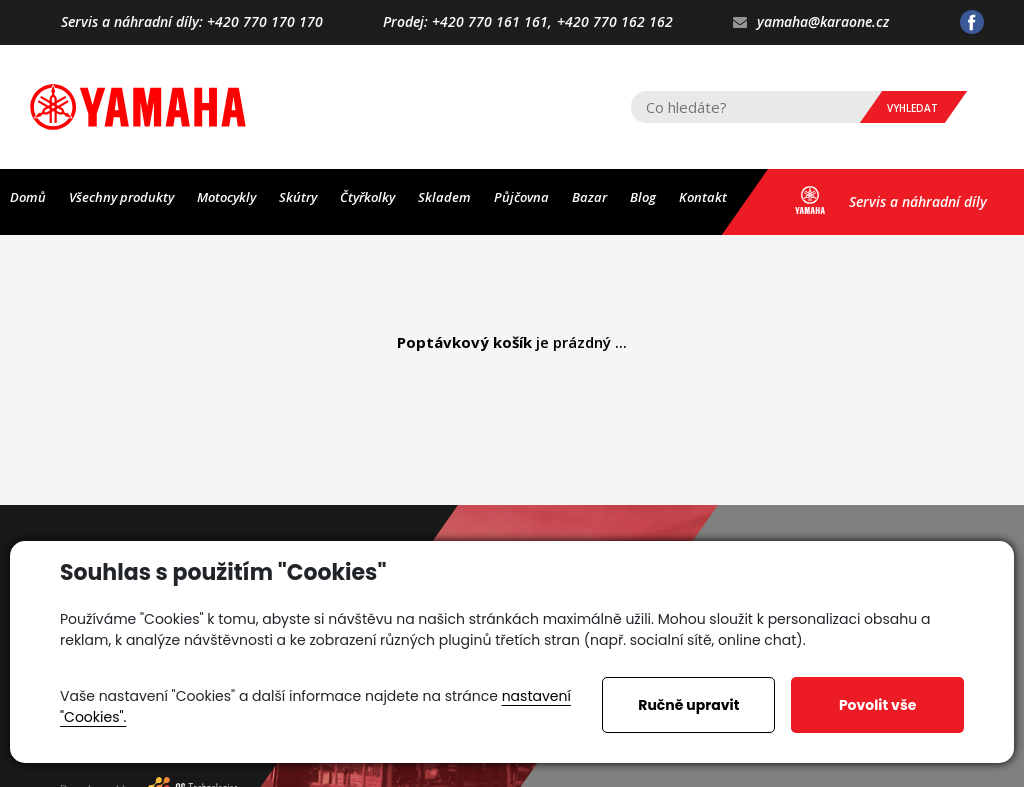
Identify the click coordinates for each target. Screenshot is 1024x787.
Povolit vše (877, 705)
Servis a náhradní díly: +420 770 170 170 (192, 22)
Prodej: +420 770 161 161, (467, 22)
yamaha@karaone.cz (811, 22)
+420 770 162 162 (615, 22)
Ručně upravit (688, 705)
